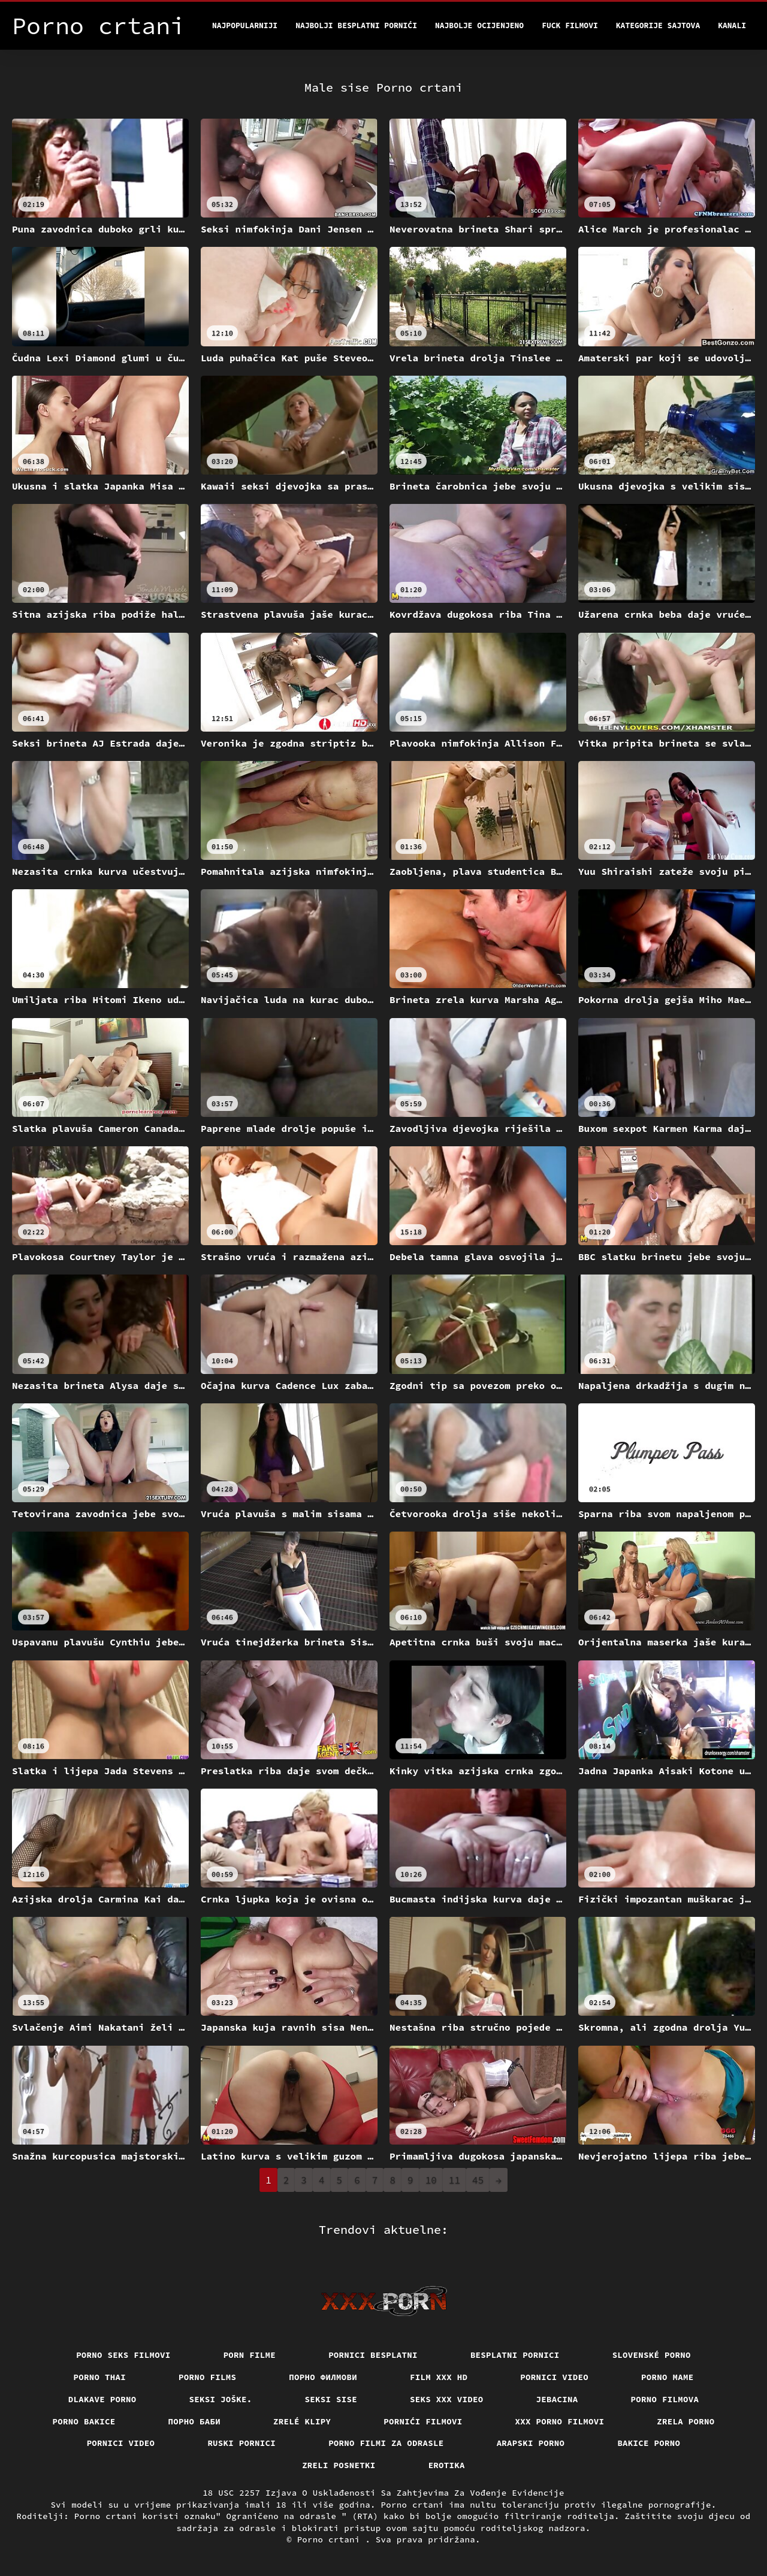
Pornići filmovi (423, 2421)
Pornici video (554, 2377)
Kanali (732, 25)
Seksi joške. (220, 2399)
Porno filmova (665, 2399)
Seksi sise (331, 2399)
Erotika (446, 2465)
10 (431, 2180)
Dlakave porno (102, 2399)
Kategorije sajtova (658, 25)
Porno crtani (331, 2539)
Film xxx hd (438, 2377)
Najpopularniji (244, 25)
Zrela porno (685, 2421)
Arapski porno (531, 2443)
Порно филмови (323, 2377)
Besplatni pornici (515, 2354)
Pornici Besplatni (373, 2354)
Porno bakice (84, 2421)
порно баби (194, 2421)
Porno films (207, 2377)
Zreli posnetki (339, 2465)
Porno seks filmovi (123, 2354)
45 (478, 2180)
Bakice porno (648, 2443)
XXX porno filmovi (560, 2421)
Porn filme (250, 2354)
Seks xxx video (447, 2399)
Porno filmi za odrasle (386, 2443)
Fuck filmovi (570, 25)
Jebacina (557, 2399)
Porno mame (667, 2377)
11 (454, 2180)
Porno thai (100, 2377)
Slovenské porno (651, 2354)
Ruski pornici (241, 2443)
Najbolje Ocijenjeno (479, 25)
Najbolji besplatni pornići (356, 25)
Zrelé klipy (302, 2421)
